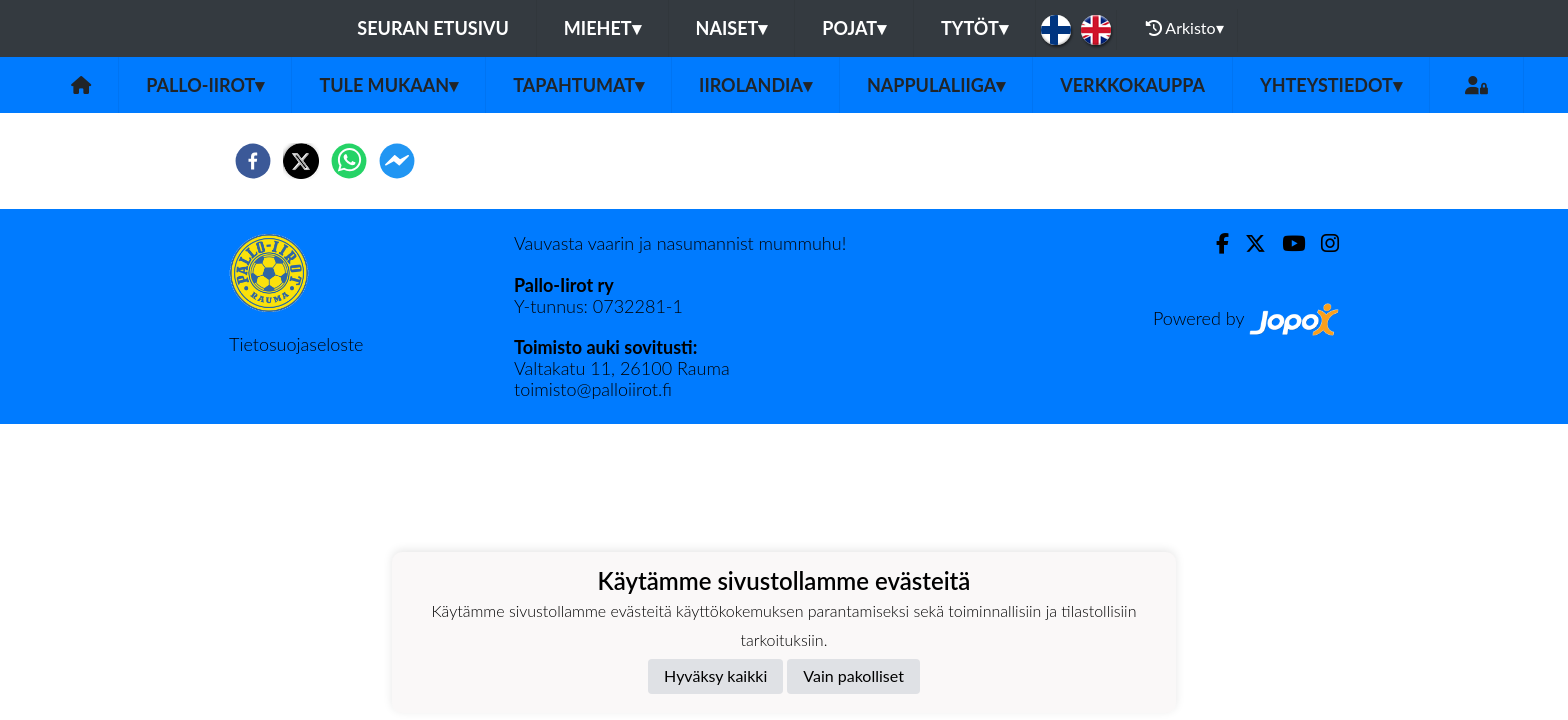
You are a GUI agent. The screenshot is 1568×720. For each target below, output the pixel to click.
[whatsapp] (349, 161)
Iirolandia (755, 85)
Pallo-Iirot (205, 85)
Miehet (602, 28)
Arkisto (1185, 28)
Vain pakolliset (853, 675)
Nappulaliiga (936, 85)
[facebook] (253, 161)
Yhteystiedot (1331, 85)
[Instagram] (1322, 243)
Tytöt (974, 28)
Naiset (732, 28)
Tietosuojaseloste (296, 344)
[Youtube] (1285, 243)
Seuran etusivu (433, 28)
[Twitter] (1247, 243)
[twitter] (301, 161)
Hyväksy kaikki (715, 675)
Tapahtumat (578, 85)
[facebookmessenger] (397, 161)
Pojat (854, 28)
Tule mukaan (388, 85)
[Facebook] (1214, 243)
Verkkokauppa (1132, 85)
